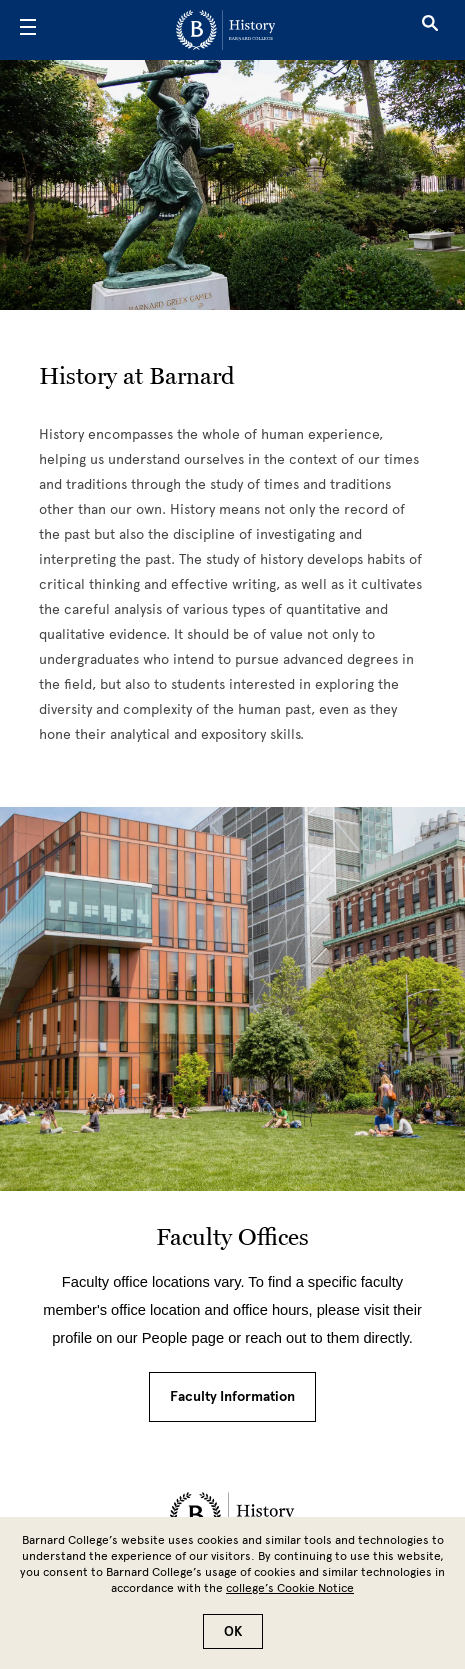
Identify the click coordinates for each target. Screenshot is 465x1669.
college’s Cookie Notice (290, 1588)
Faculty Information (232, 1396)
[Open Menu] (28, 30)
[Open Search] (430, 30)
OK (233, 1631)
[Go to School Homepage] (225, 30)
